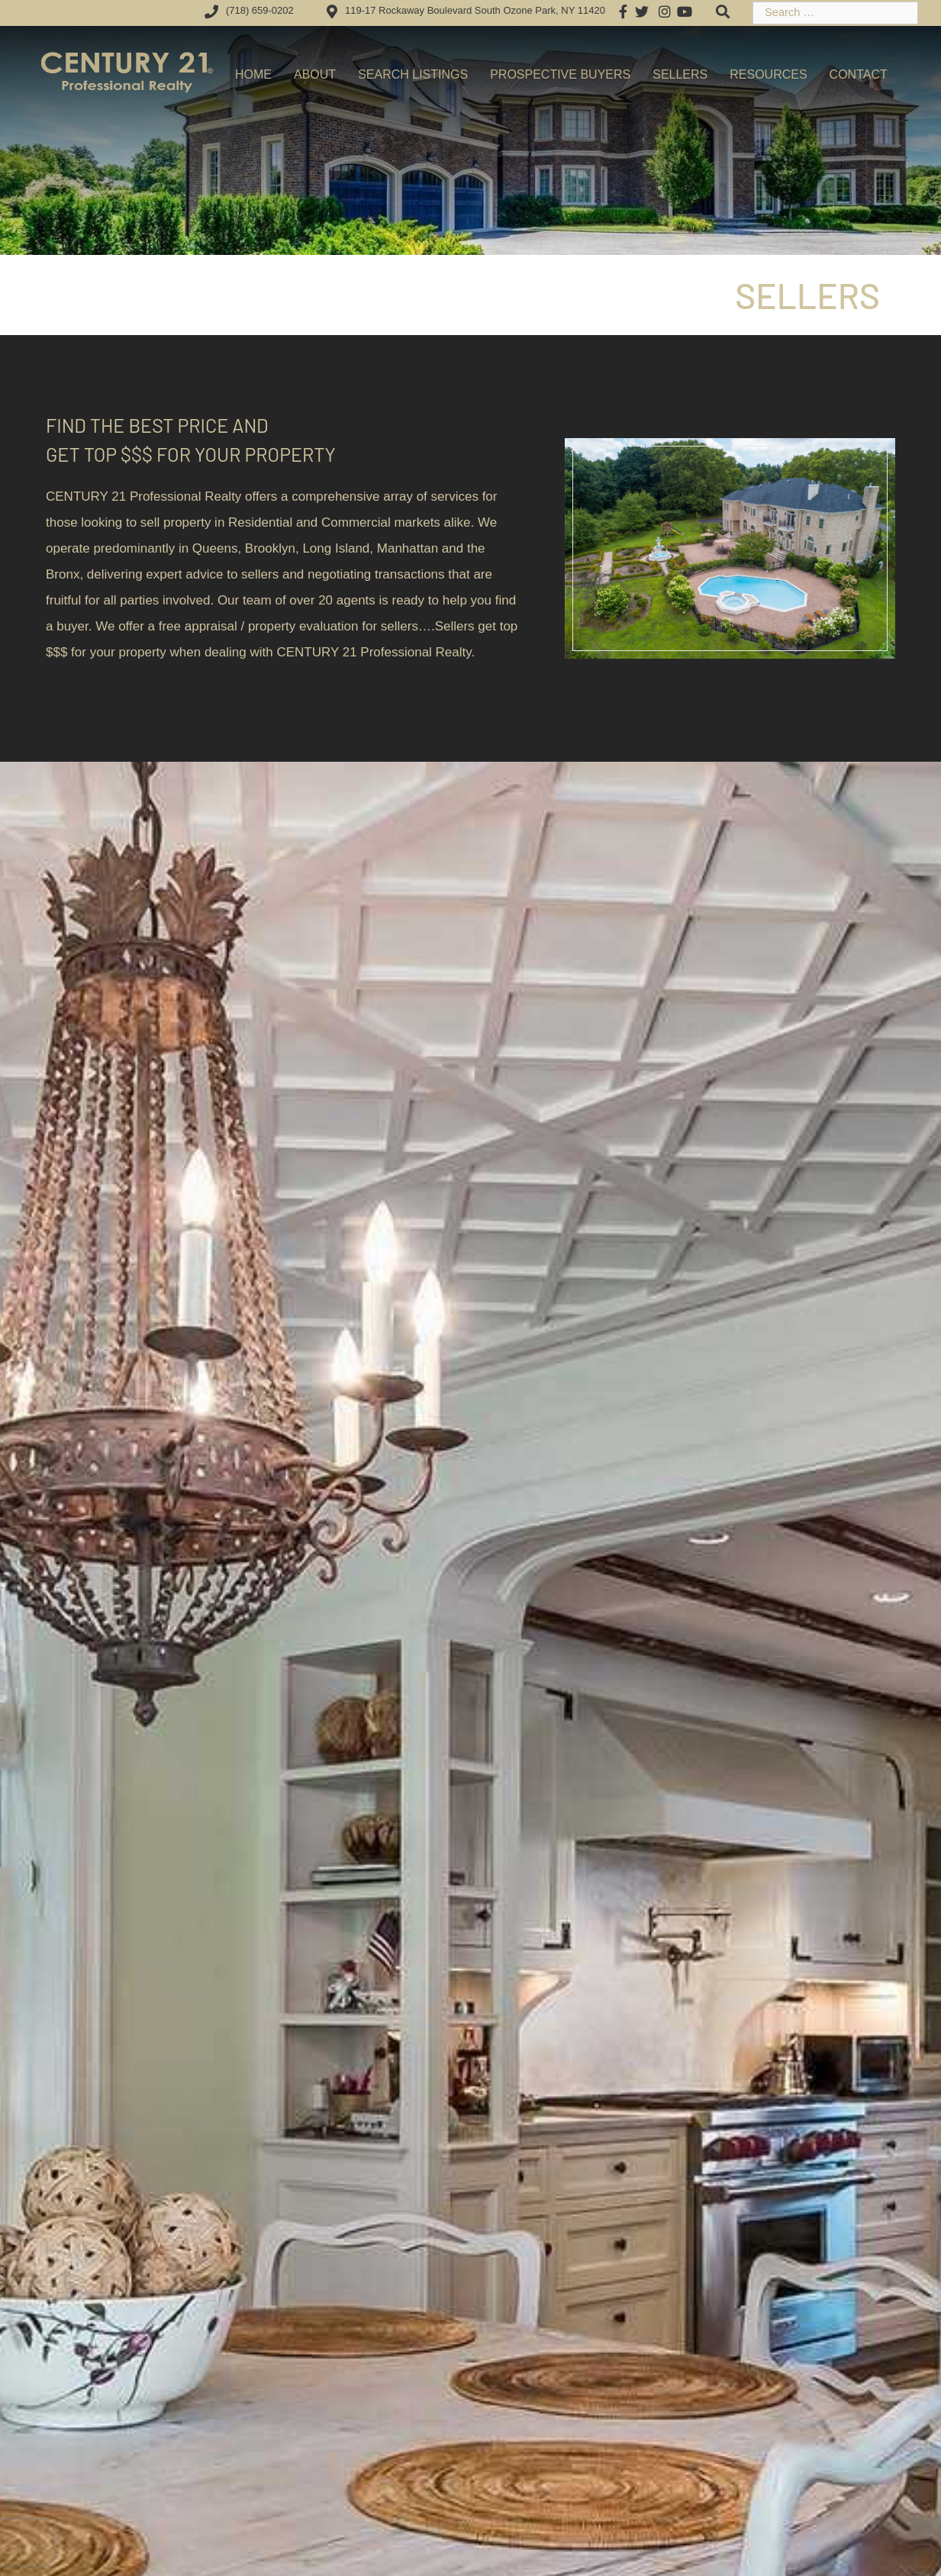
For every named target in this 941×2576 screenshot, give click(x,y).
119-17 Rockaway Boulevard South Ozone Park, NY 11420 (462, 10)
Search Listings (413, 74)
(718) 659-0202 (246, 10)
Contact (859, 74)
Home (253, 74)
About (315, 74)
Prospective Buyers (560, 74)
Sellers (680, 74)
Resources (768, 74)
